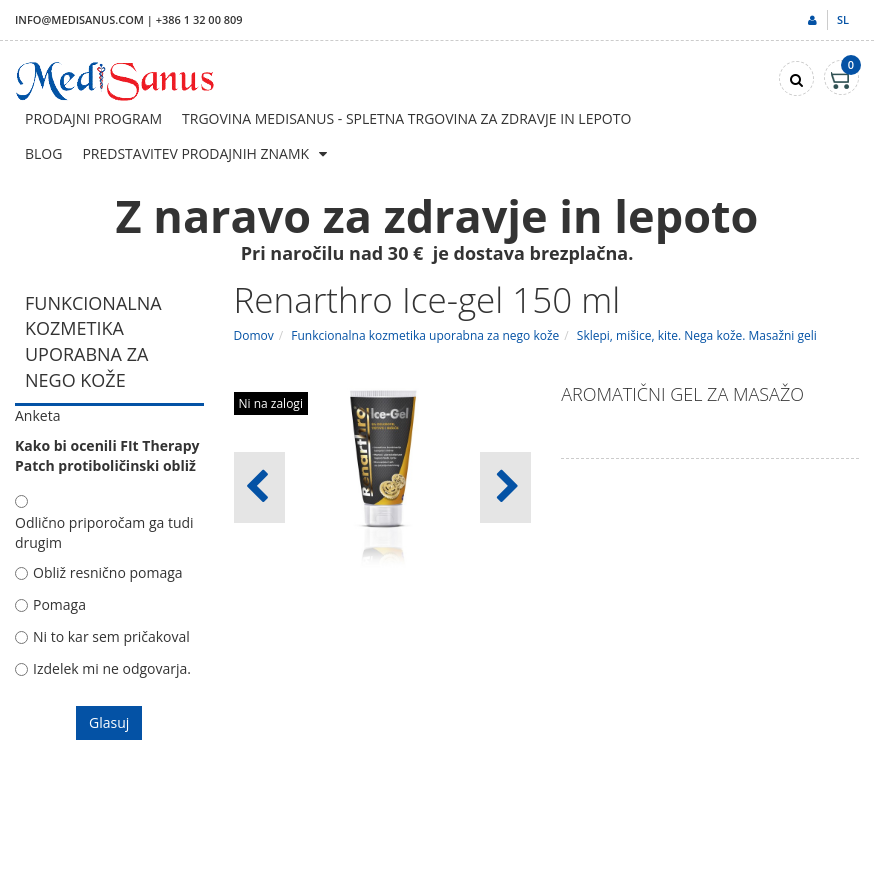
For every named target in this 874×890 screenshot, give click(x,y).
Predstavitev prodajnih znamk (195, 153)
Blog (43, 153)
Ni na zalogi (271, 403)
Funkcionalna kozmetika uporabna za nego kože (425, 335)
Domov (254, 335)
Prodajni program (93, 118)
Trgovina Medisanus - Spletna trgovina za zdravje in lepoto (406, 118)
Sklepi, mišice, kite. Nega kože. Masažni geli (697, 335)
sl (843, 19)
